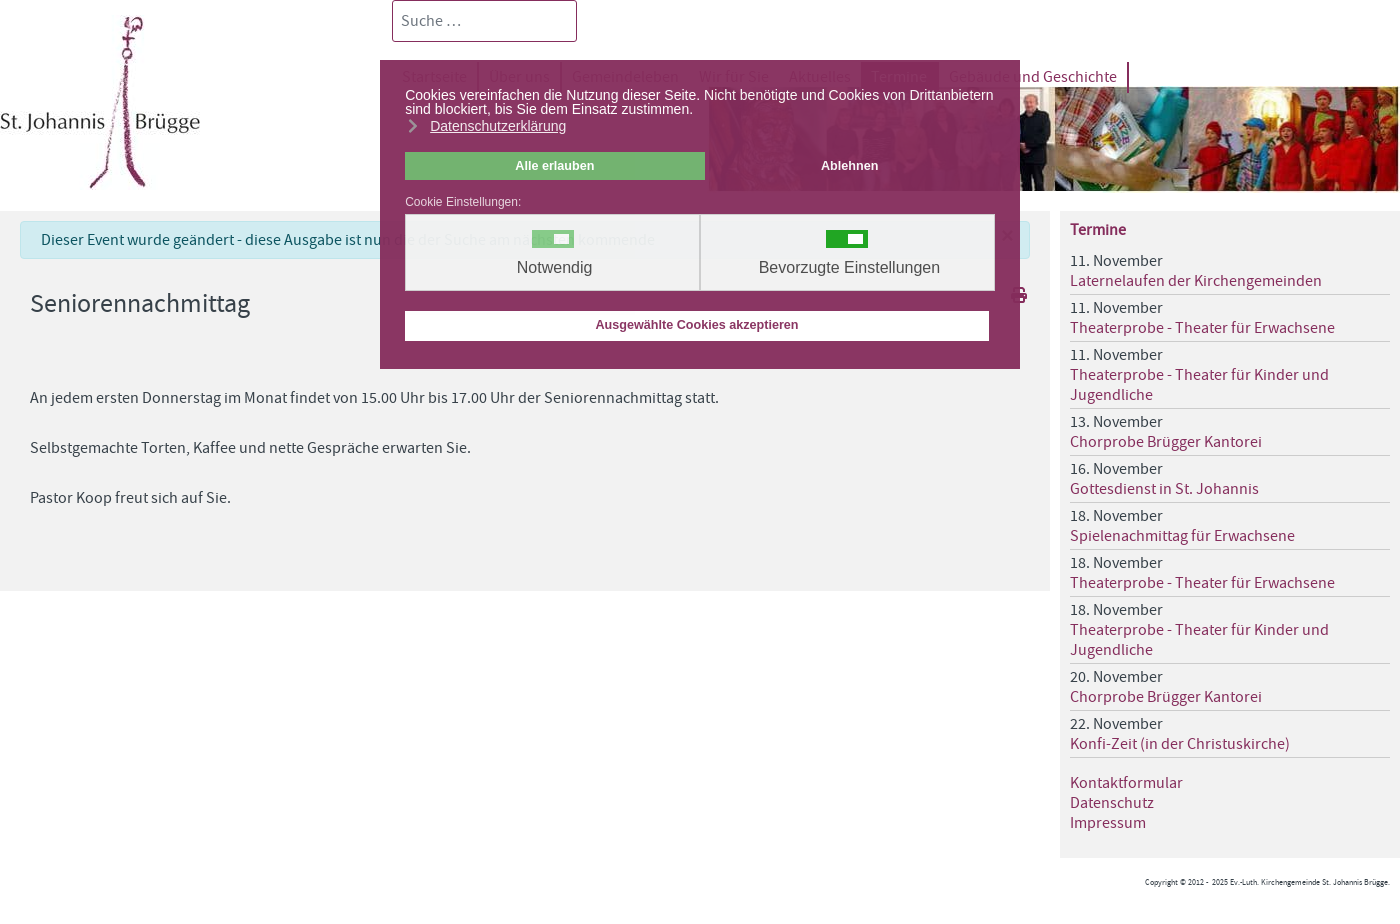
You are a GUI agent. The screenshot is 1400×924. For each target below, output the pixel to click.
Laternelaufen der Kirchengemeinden (1196, 281)
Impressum (1108, 823)
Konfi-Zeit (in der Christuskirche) (1180, 744)
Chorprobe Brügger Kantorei (1166, 442)
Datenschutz (1112, 803)
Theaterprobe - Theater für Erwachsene (1202, 328)
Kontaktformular (1126, 783)
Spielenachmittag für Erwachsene (1182, 536)
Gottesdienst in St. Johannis (1164, 489)
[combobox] (484, 21)
